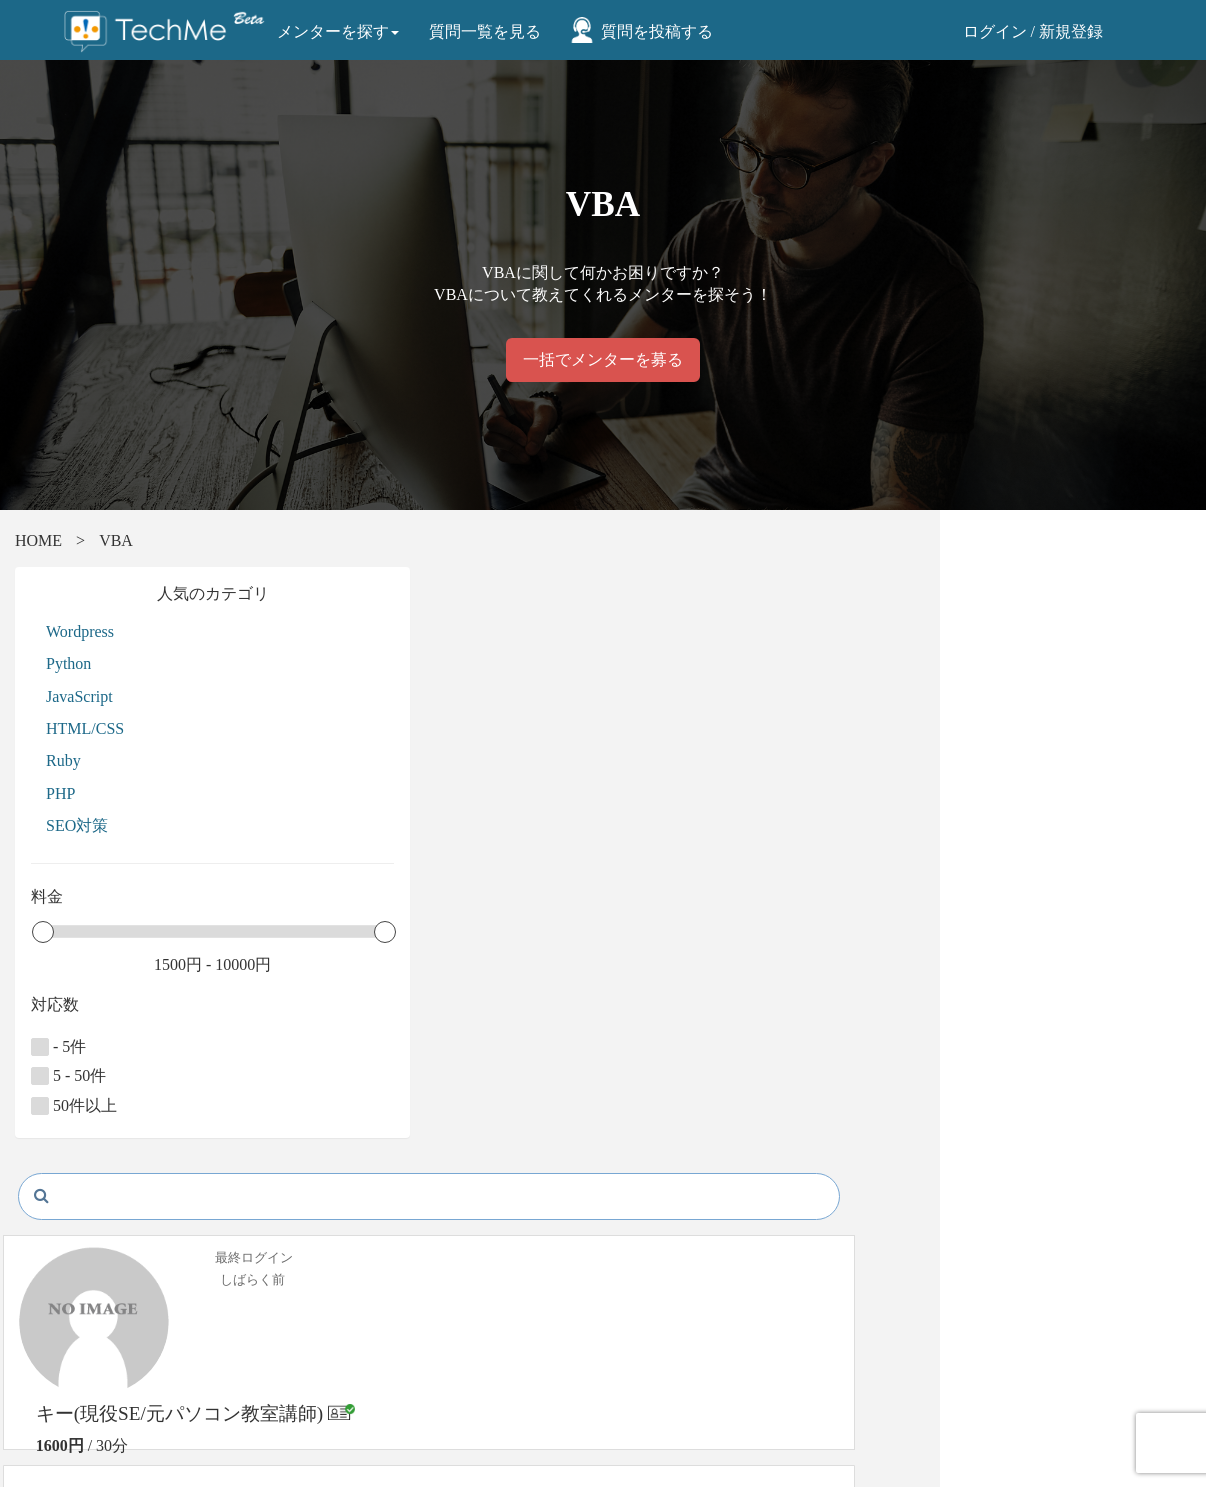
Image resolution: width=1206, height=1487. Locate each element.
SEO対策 (140, 825)
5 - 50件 (131, 1076)
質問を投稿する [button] (661, 31)
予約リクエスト (1036, 729)
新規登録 (1071, 31)
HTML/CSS (148, 728)
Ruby (126, 760)
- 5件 (121, 1047)
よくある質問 (120, 1391)
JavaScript (142, 696)
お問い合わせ (120, 1414)
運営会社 (376, 1414)
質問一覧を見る (489, 31)
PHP (123, 793)
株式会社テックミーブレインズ (730, 1312)
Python (131, 663)
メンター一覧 (120, 1347)
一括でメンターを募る (603, 359)
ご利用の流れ (120, 1369)
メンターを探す (342, 31)
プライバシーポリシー (418, 1369)
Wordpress (143, 631)
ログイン (995, 31)
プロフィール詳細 (1040, 778)
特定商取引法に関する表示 (432, 1347)
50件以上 (137, 1106)
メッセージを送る (1040, 681)
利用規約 (376, 1391)
